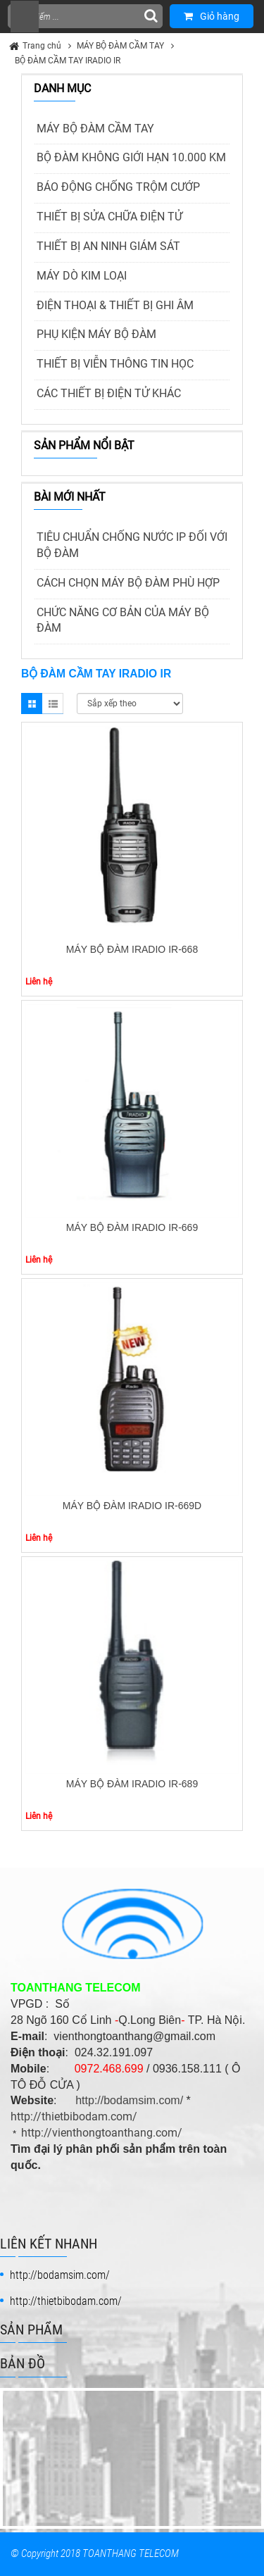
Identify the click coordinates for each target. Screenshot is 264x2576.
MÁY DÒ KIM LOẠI (82, 275)
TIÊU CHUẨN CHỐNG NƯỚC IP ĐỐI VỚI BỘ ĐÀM (132, 545)
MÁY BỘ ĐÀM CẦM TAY (120, 46)
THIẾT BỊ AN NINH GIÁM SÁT (108, 246)
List (52, 703)
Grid (31, 703)
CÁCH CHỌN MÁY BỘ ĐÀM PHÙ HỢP (128, 582)
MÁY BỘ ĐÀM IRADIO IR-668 (132, 949)
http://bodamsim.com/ (129, 2100)
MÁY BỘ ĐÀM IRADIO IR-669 (132, 1227)
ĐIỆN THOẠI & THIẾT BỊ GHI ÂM (115, 305)
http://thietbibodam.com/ (74, 2116)
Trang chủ (42, 46)
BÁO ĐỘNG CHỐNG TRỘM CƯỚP (118, 187)
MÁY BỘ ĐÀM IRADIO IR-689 (132, 1783)
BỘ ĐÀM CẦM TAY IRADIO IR (67, 60)
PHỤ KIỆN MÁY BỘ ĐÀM (96, 334)
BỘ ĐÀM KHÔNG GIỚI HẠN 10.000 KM (131, 157)
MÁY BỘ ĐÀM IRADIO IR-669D (132, 1505)
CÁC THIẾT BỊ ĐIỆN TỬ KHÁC (109, 393)
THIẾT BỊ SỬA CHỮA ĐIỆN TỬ (109, 216)
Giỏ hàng (211, 16)
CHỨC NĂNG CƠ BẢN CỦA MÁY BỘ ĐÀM (123, 620)
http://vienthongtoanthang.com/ (101, 2132)
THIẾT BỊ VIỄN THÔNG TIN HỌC (115, 363)
